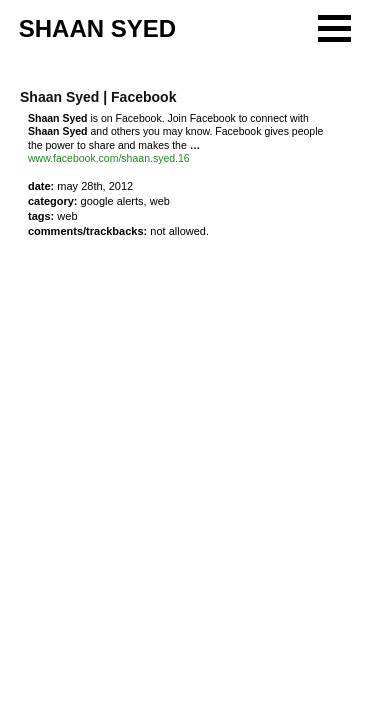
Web (160, 201)
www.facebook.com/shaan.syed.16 (109, 158)
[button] (334, 28)
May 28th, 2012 (95, 186)
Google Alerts (112, 201)
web (67, 216)
